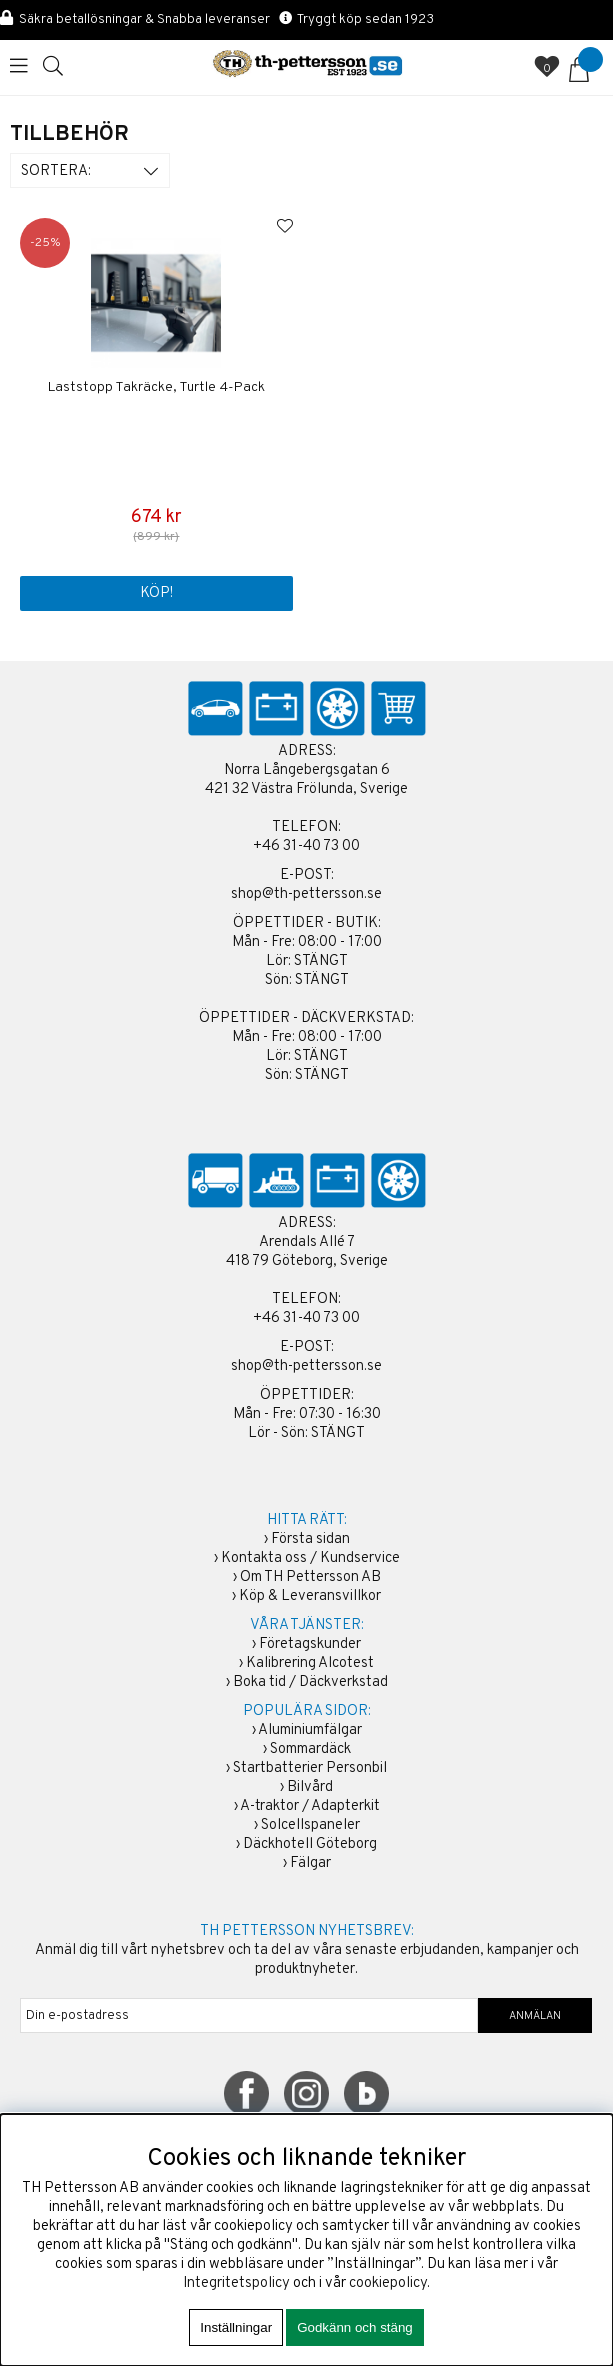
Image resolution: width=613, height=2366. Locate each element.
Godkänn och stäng (355, 2327)
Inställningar (236, 2327)
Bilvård (310, 1787)
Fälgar (310, 1863)
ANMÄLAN (535, 2016)
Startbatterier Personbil (310, 1768)
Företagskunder (310, 1644)
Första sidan (310, 1539)
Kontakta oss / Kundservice (310, 1558)
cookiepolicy (388, 2283)
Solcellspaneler (310, 1825)
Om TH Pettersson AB (310, 1577)
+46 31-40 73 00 (306, 846)
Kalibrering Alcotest (310, 1663)
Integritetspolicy (236, 2283)
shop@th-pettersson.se (306, 894)
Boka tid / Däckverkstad (310, 1682)
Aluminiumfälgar (310, 1730)
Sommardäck (310, 1749)
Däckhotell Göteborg (310, 1844)
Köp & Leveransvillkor (310, 1596)
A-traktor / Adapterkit (310, 1806)
